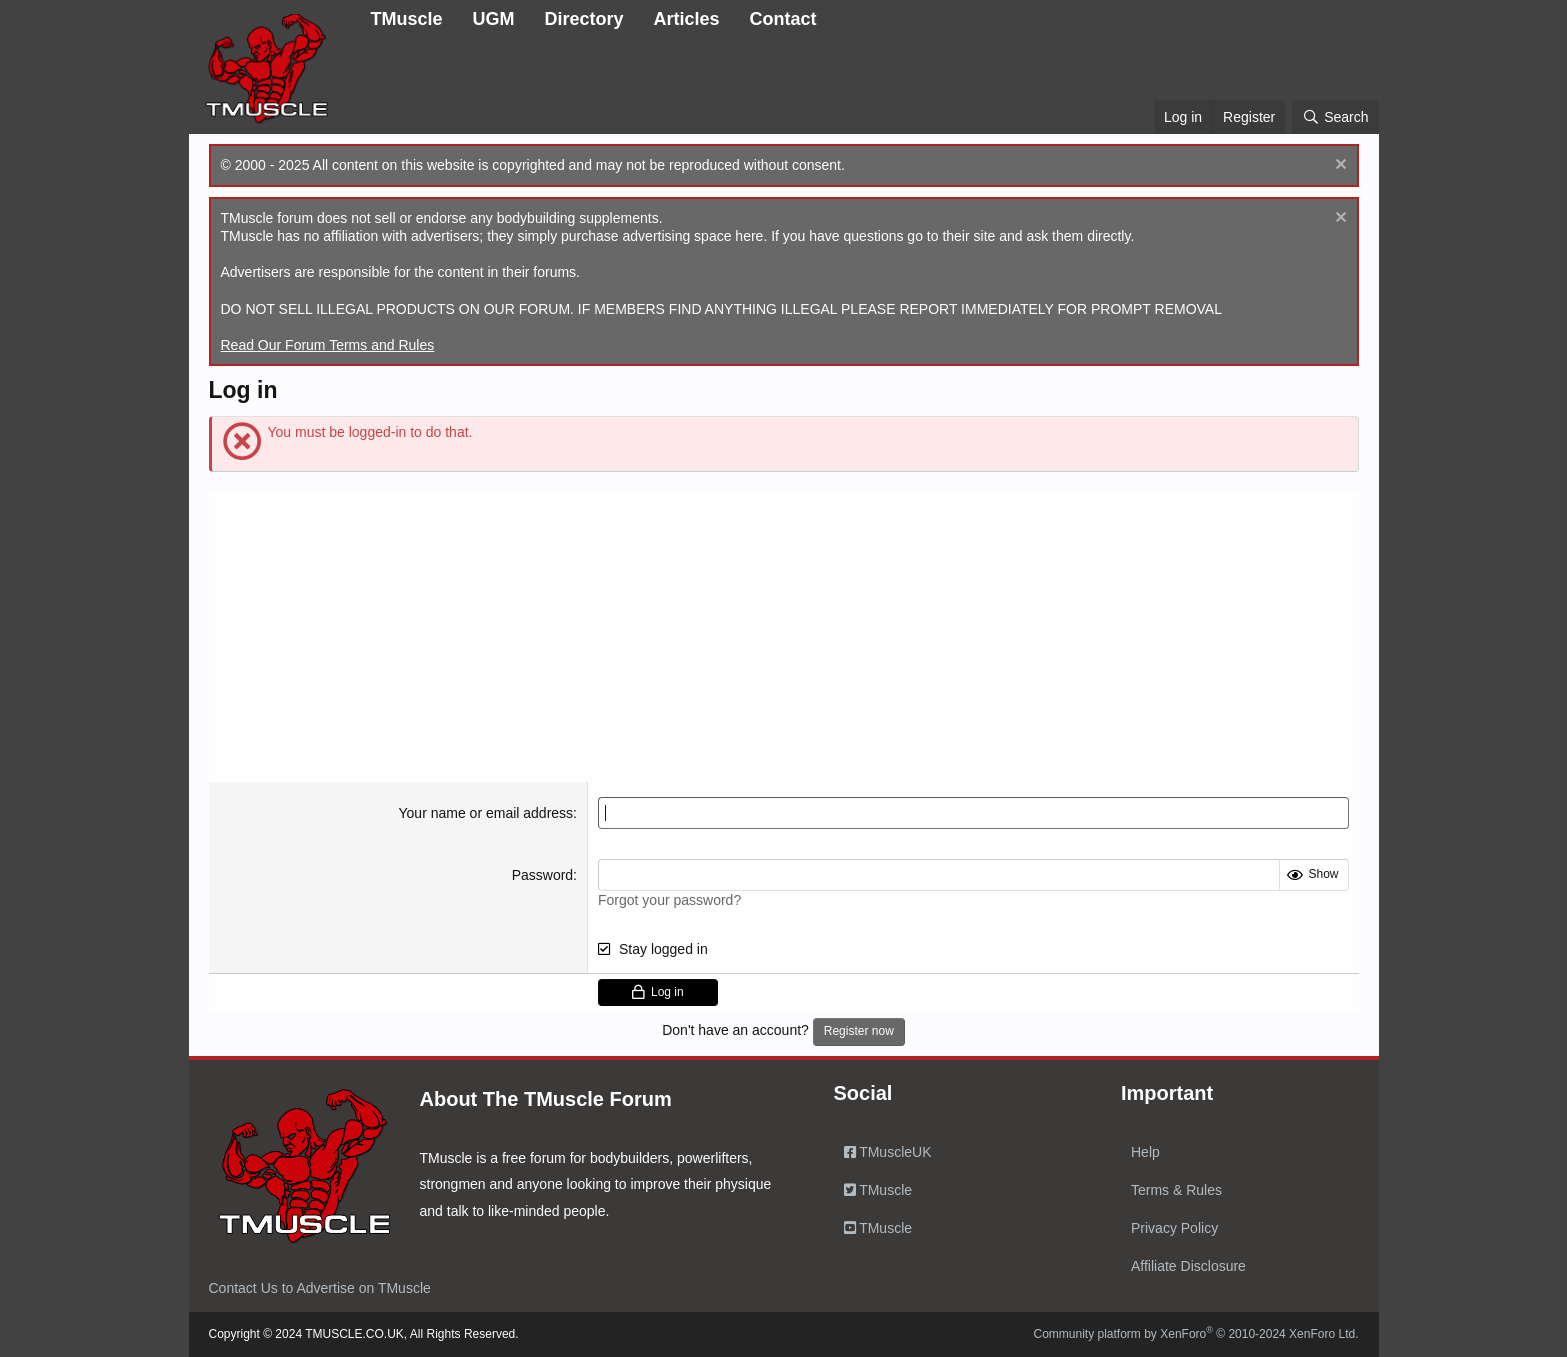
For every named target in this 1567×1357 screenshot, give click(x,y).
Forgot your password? (669, 900)
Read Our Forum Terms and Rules (328, 345)
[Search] (1335, 117)
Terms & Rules (1176, 1190)
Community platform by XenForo (1196, 1334)
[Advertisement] (784, 632)
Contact (783, 19)
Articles (687, 19)
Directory (584, 19)
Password (542, 875)
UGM (494, 19)
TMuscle (407, 19)
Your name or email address (486, 813)
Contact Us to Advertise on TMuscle (320, 1288)
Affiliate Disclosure (1188, 1266)
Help (1145, 1152)
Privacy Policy (1174, 1228)
